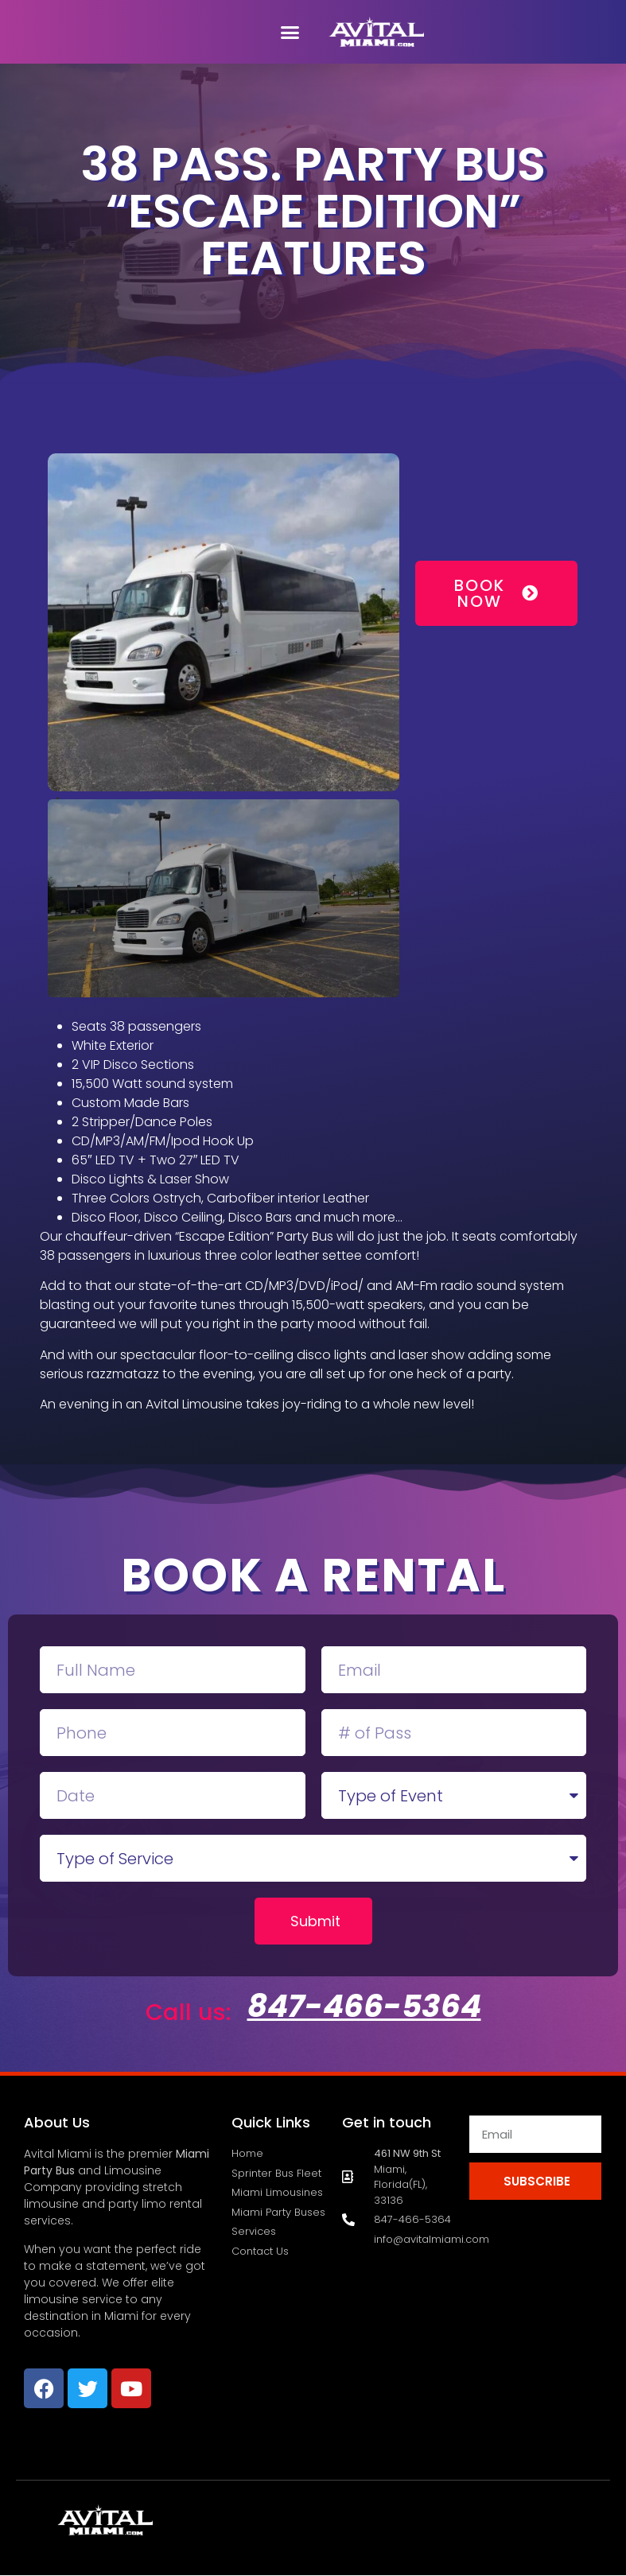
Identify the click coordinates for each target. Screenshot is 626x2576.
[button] (290, 32)
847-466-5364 (364, 2006)
